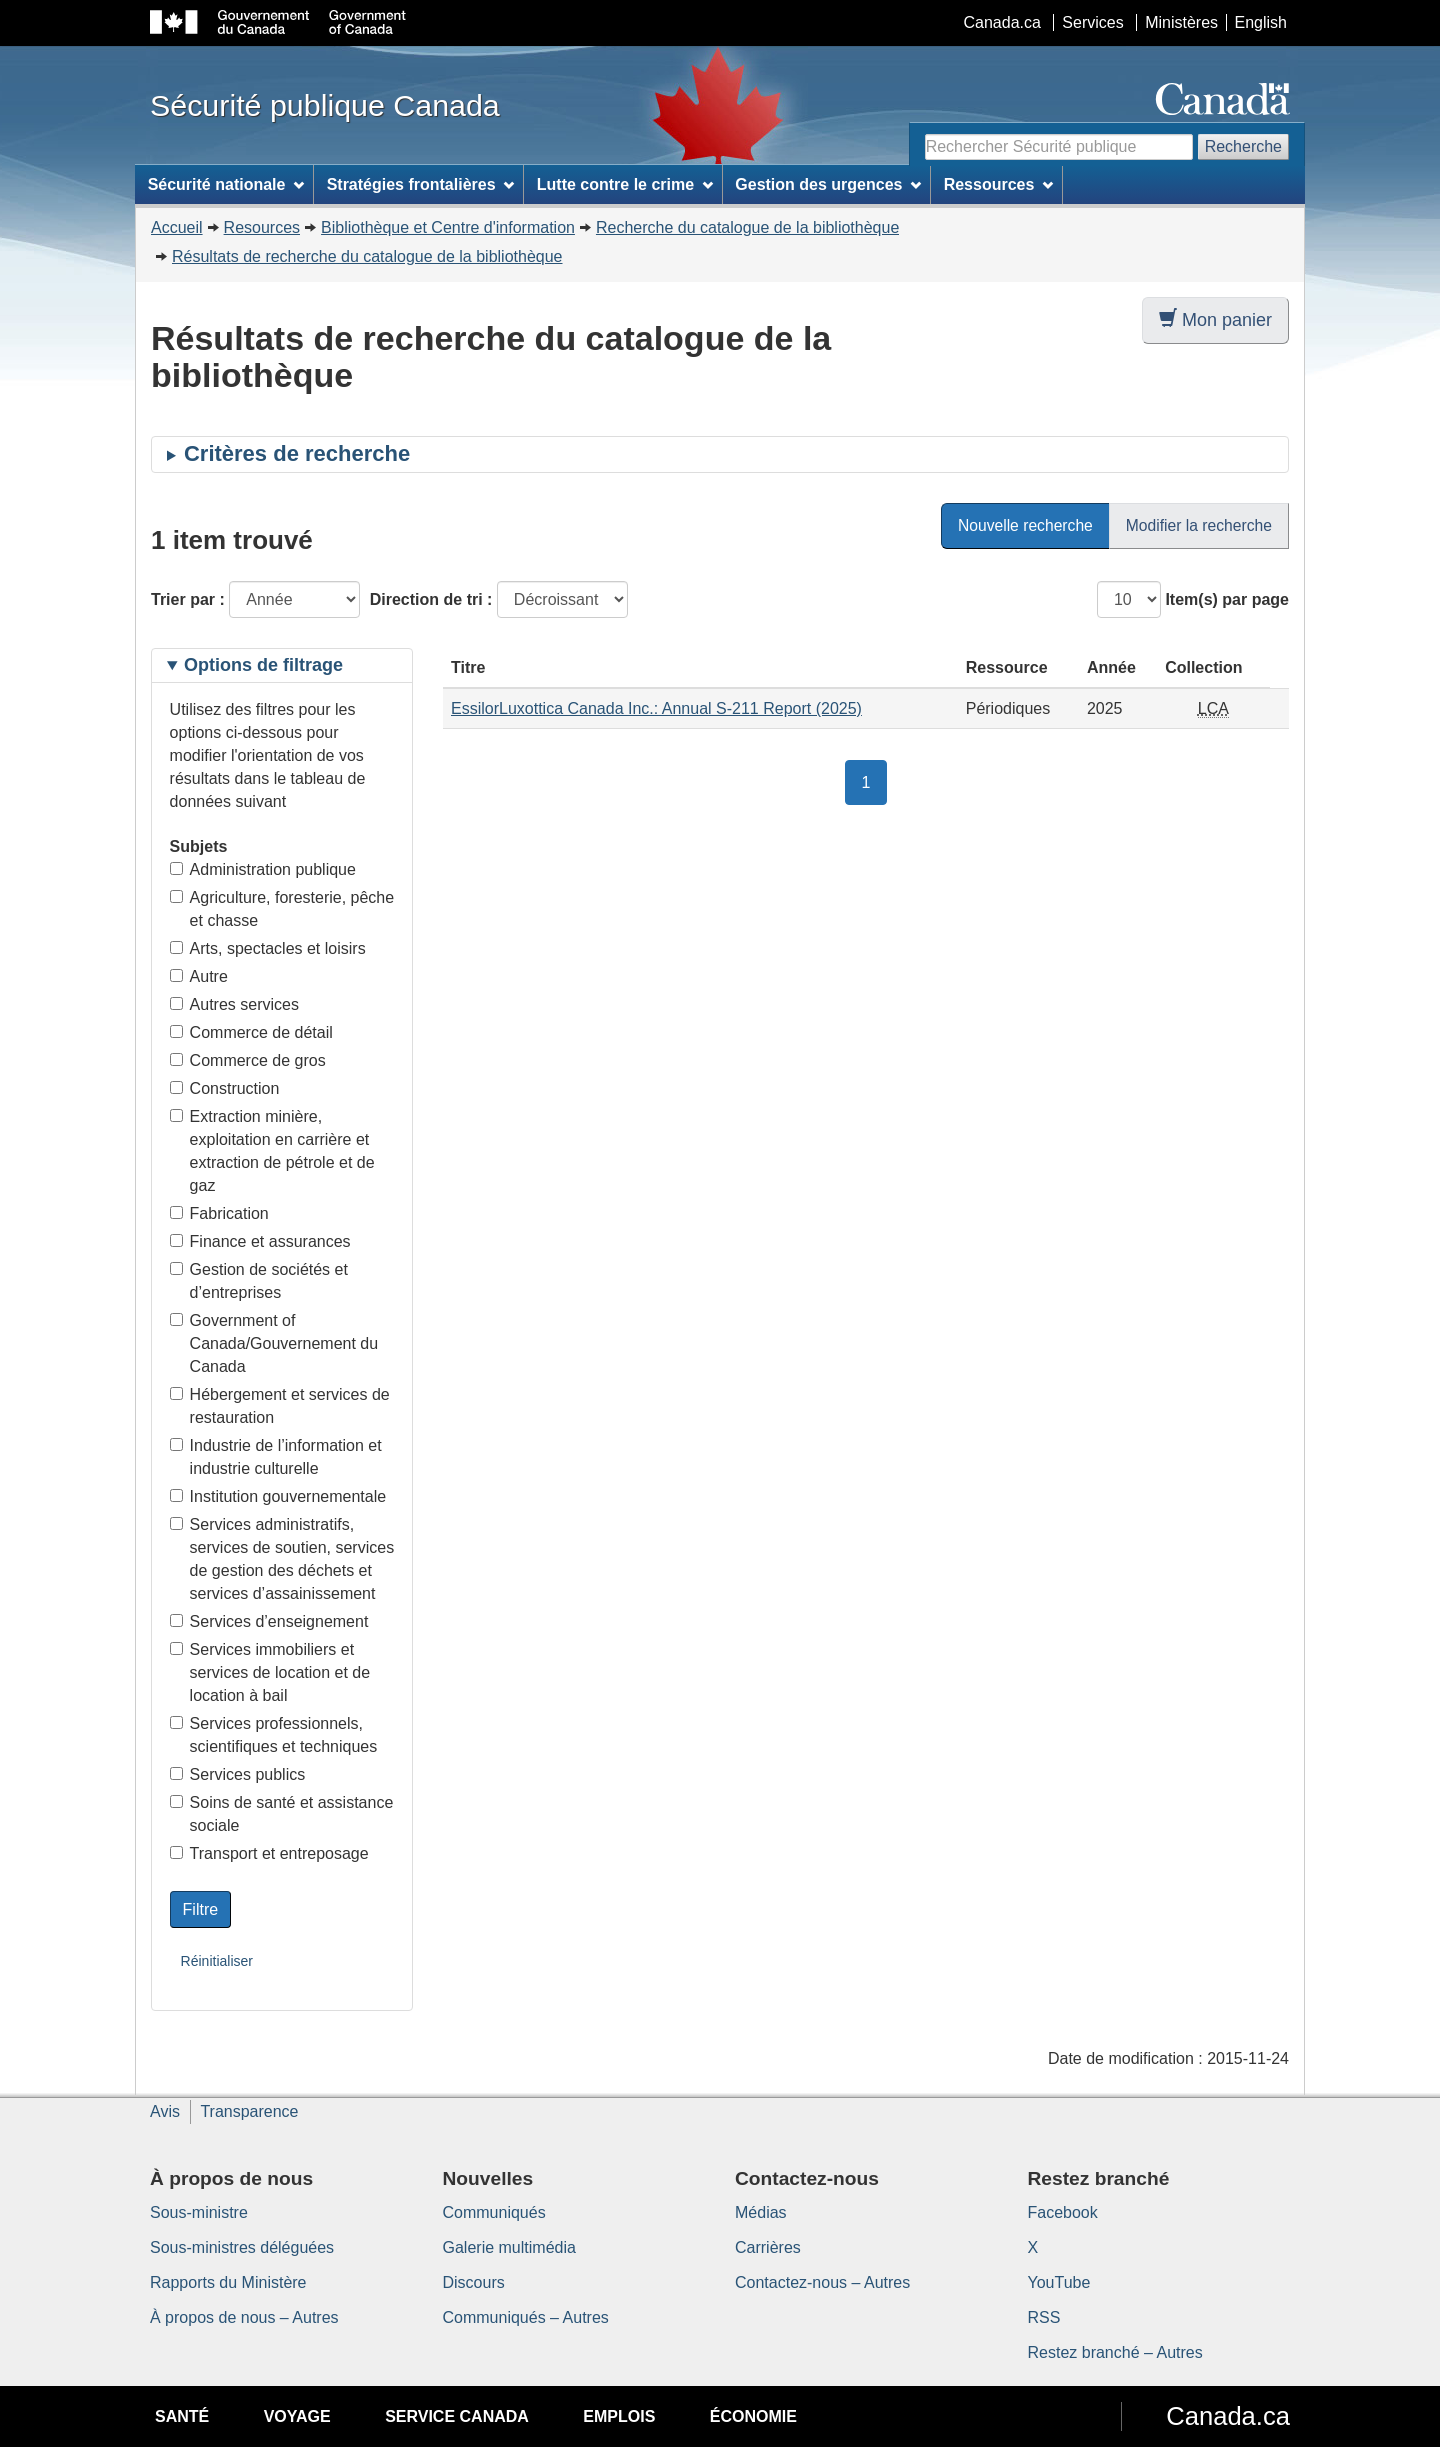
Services (1092, 22)
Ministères (1181, 22)
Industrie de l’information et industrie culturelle (276, 1457)
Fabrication (219, 1213)
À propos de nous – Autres (244, 2317)
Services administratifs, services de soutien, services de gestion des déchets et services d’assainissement (282, 1559)
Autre (199, 976)
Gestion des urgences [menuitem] (828, 184)
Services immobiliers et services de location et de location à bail (270, 1672)
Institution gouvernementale (278, 1496)
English (1261, 22)
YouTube (1059, 2282)
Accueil (177, 227)
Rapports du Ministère (228, 2282)
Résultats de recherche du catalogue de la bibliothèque (367, 256)
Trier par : (188, 599)
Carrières (768, 2247)
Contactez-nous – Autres (822, 2282)
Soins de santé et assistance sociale (282, 1814)
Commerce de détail (251, 1032)
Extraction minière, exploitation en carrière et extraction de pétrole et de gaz (272, 1151)
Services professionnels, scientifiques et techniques (274, 1735)
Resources (262, 227)
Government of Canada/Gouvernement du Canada (274, 1343)
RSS (1044, 2317)
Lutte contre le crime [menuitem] (625, 184)
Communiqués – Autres (526, 2317)
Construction (225, 1088)
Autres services (234, 1004)
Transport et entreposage (269, 1853)
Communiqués (494, 2212)
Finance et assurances (260, 1241)
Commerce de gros (248, 1060)
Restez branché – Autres (1115, 2352)
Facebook (1063, 2212)
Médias (761, 2212)
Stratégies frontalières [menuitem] (421, 184)
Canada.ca (1002, 22)
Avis (165, 2111)
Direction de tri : (431, 599)
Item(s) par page (1227, 599)
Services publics (238, 1774)
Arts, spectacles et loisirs (268, 948)
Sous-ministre (199, 2212)
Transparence (249, 2111)
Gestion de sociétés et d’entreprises (259, 1281)
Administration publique (263, 869)
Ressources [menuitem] (999, 184)
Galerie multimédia (509, 2247)
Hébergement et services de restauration (280, 1406)
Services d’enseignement (269, 1621)
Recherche (1243, 146)
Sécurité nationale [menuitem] (226, 184)
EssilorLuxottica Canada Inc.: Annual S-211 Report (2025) (656, 708)
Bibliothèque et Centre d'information (448, 227)
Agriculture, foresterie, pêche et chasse (282, 909)
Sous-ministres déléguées (242, 2247)
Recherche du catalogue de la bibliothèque (747, 227)
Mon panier (1215, 319)
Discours (474, 2282)
